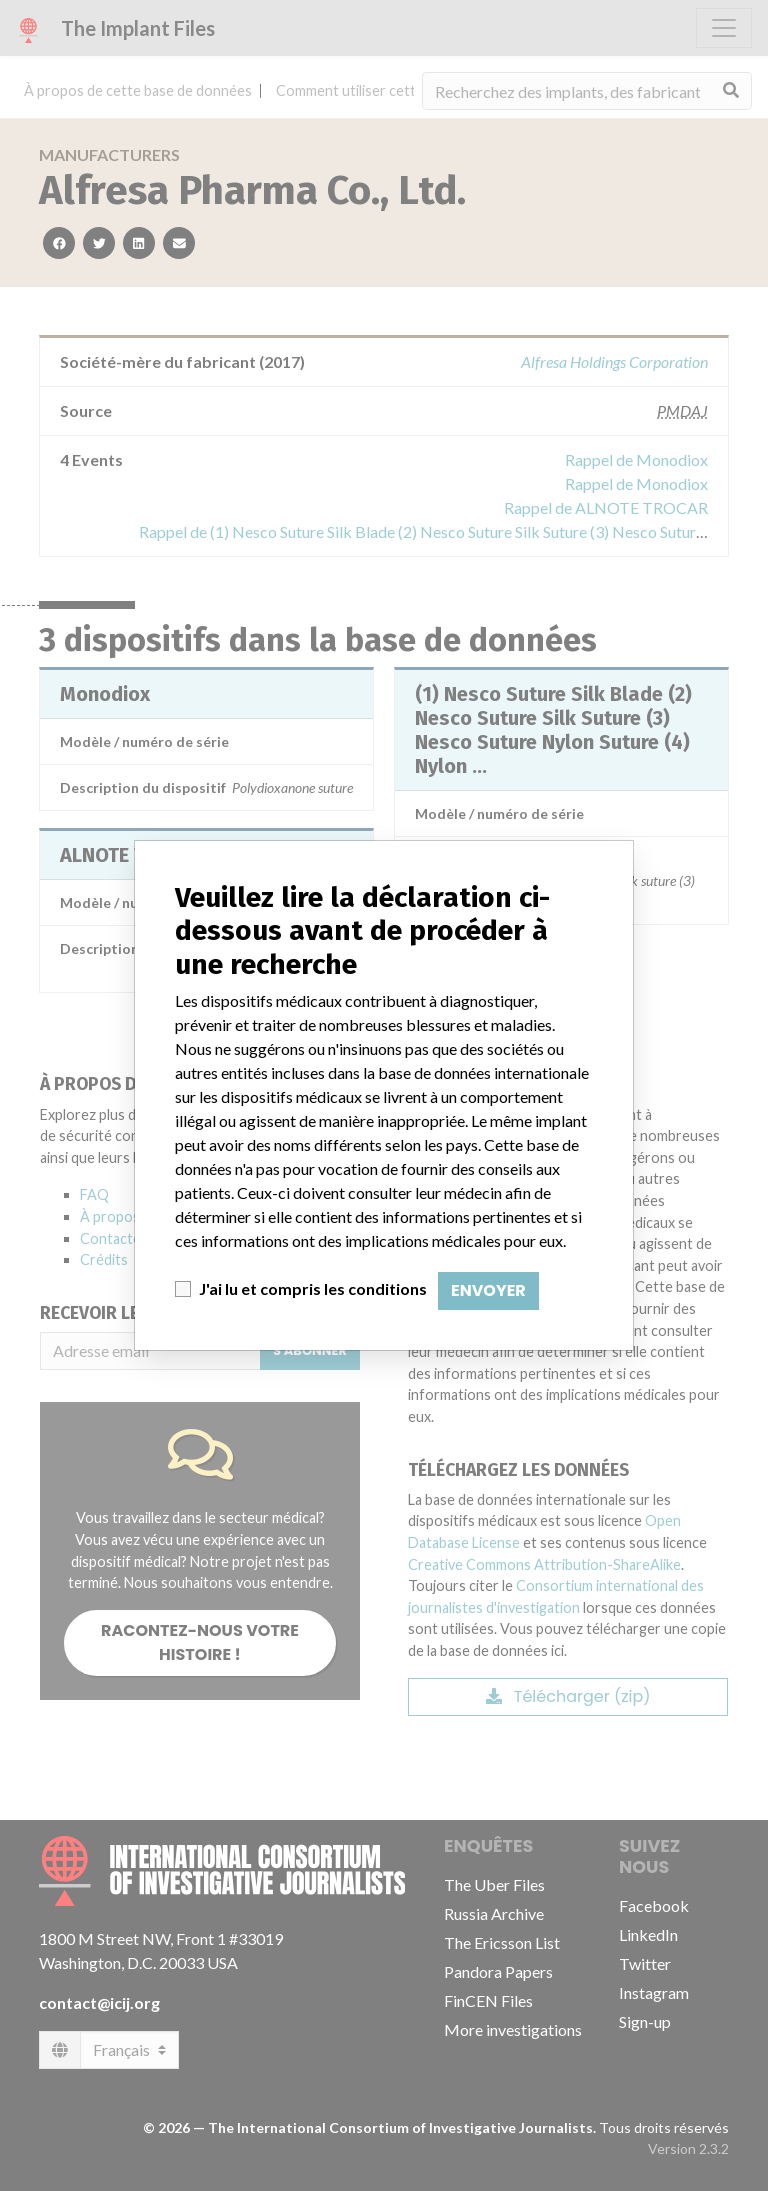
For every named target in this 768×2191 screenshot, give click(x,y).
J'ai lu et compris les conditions (313, 1288)
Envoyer (488, 1290)
